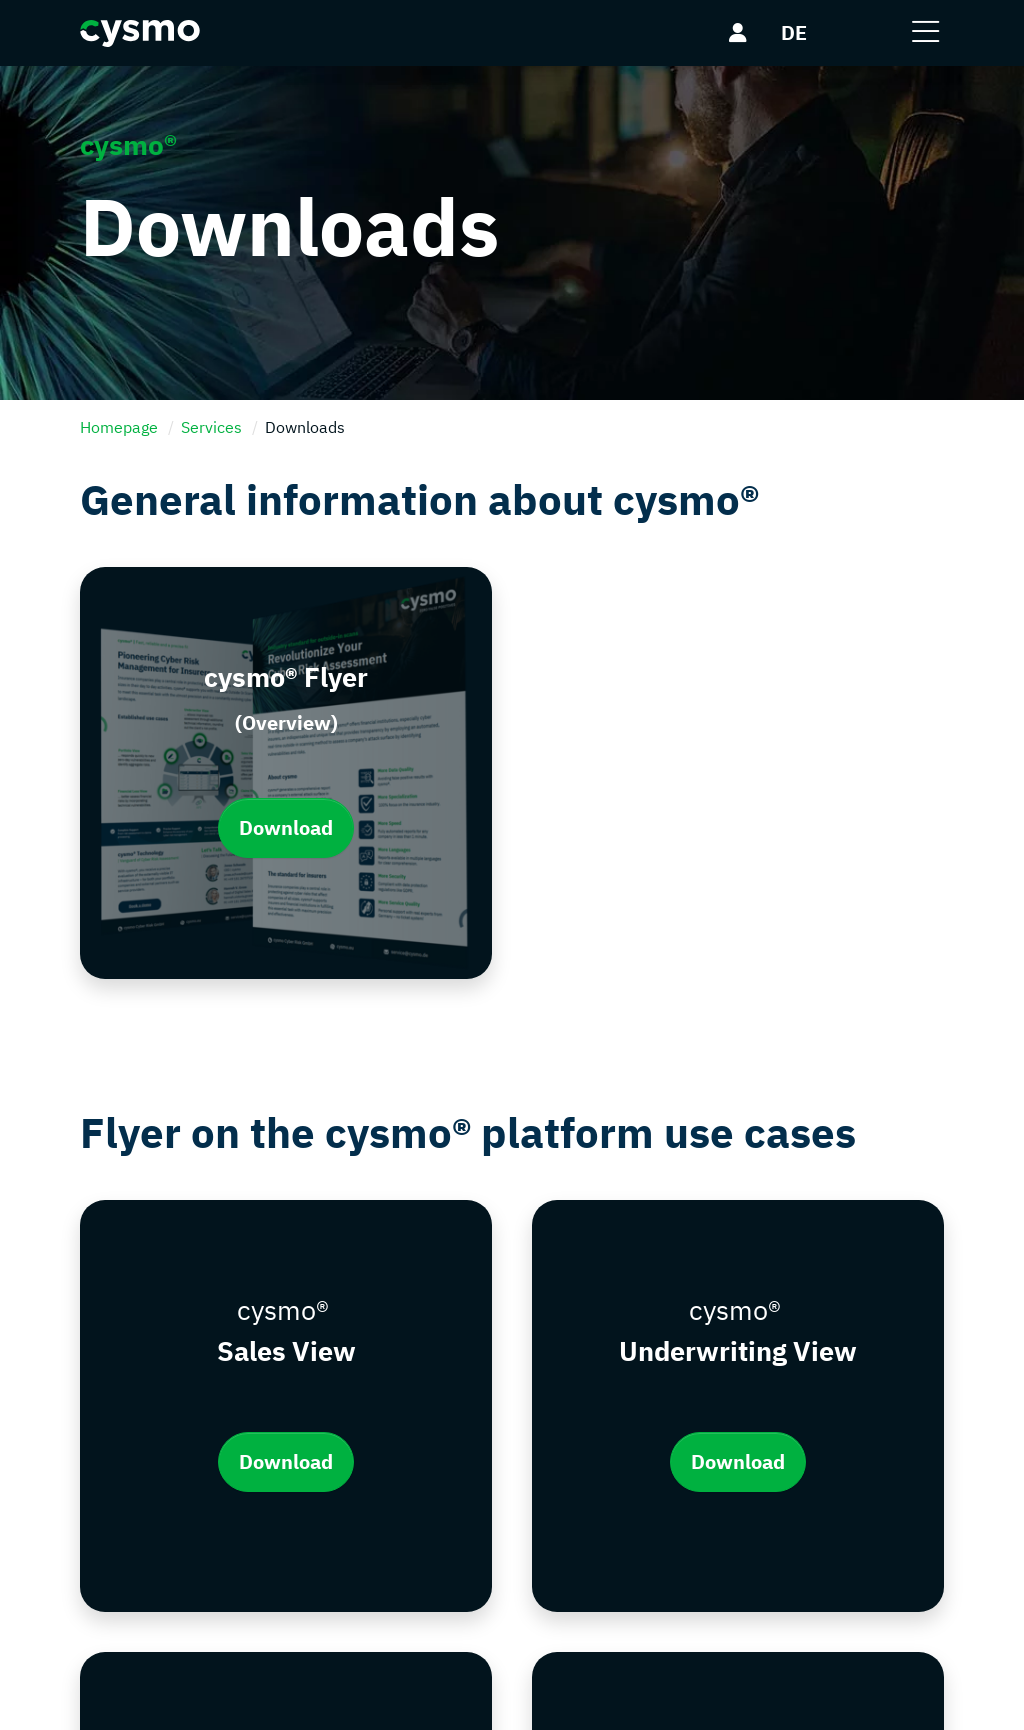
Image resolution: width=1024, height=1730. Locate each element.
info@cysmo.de (190, 1550)
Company (566, 1414)
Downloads (572, 1528)
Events (556, 1566)
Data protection (363, 1490)
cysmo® (167, 1698)
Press (552, 1604)
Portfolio (563, 1452)
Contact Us (346, 1414)
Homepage (119, 427)
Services (211, 427)
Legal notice (349, 1452)
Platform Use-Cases (604, 1490)
